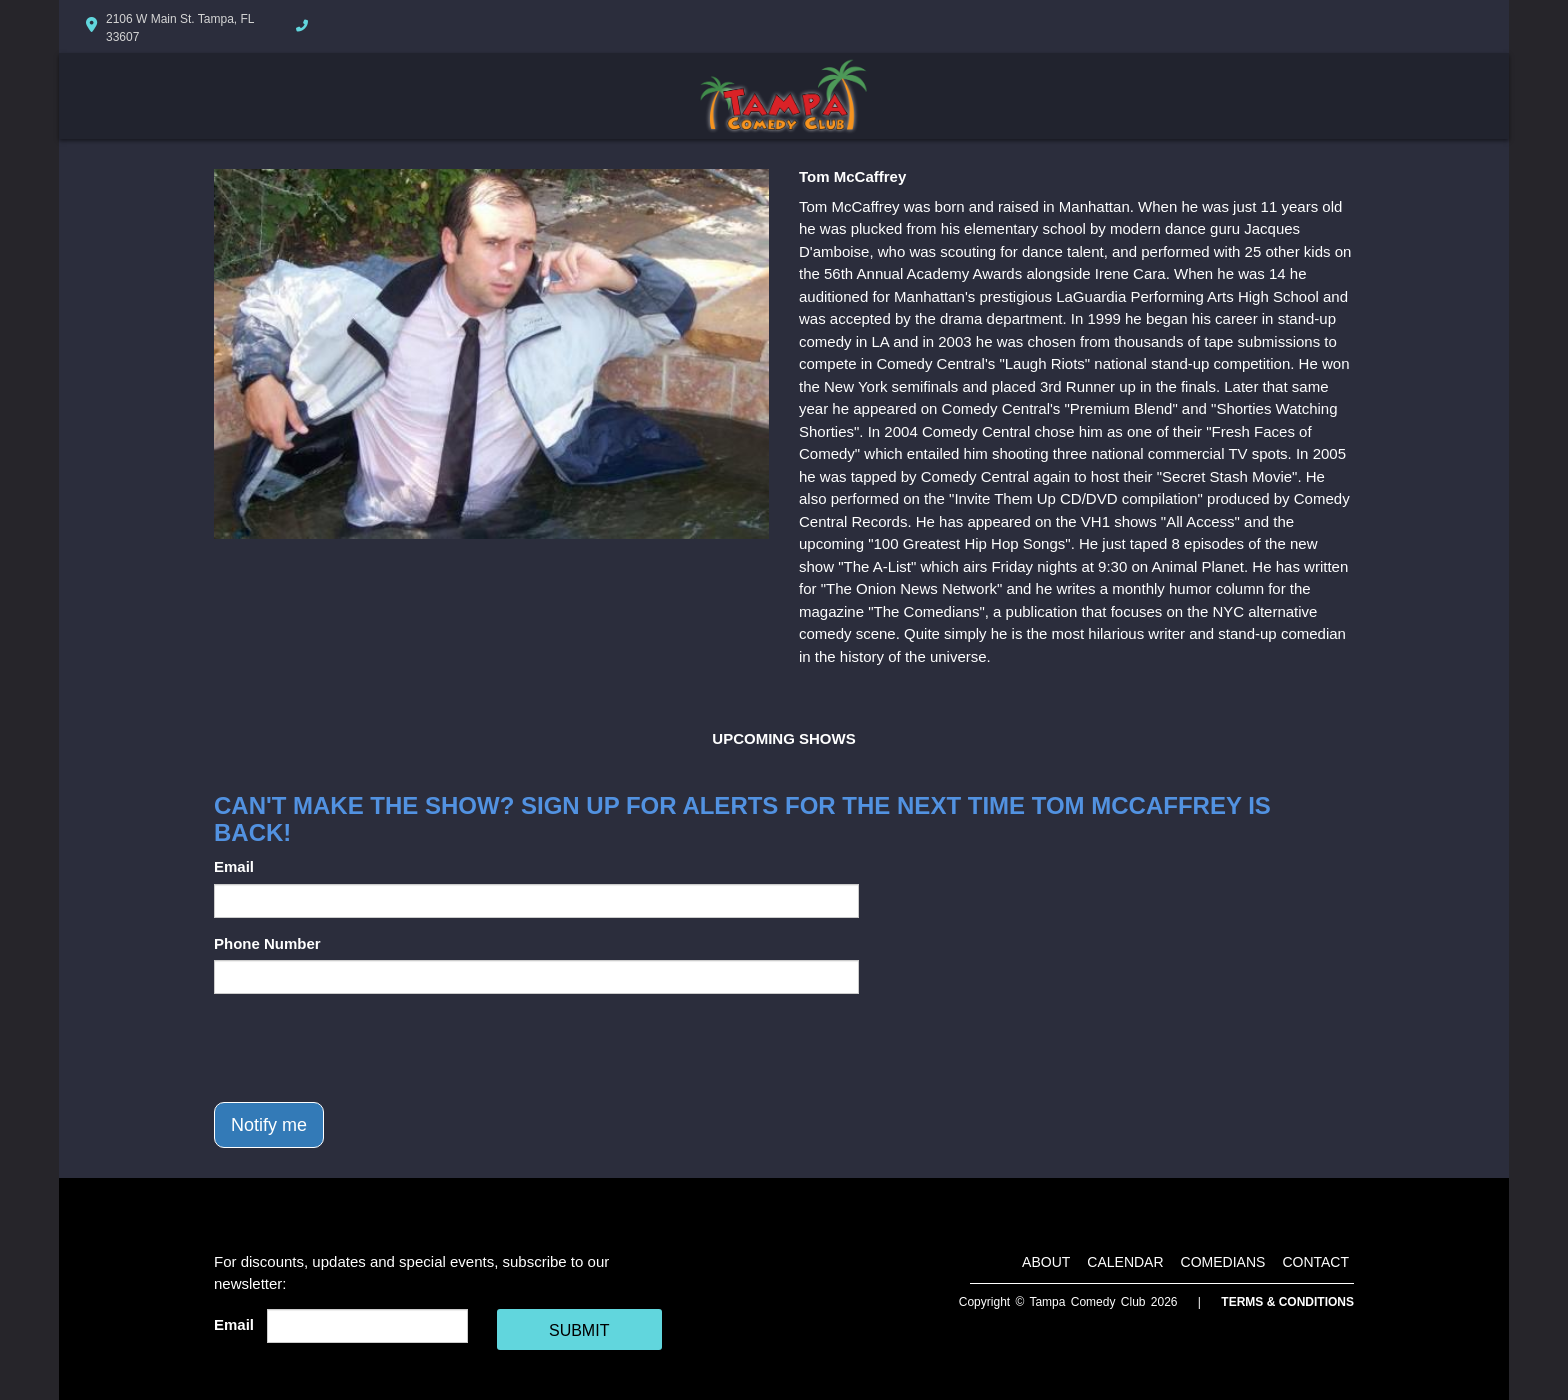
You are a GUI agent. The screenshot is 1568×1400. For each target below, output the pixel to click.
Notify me (269, 1125)
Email (234, 866)
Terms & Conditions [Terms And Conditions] (1287, 1302)
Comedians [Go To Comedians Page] (1223, 1262)
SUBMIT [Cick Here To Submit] (579, 1330)
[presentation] (366, 1048)
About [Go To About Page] (1046, 1262)
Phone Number (267, 943)
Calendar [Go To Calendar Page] (1125, 1262)
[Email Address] (367, 1326)
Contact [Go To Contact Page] (1315, 1262)
